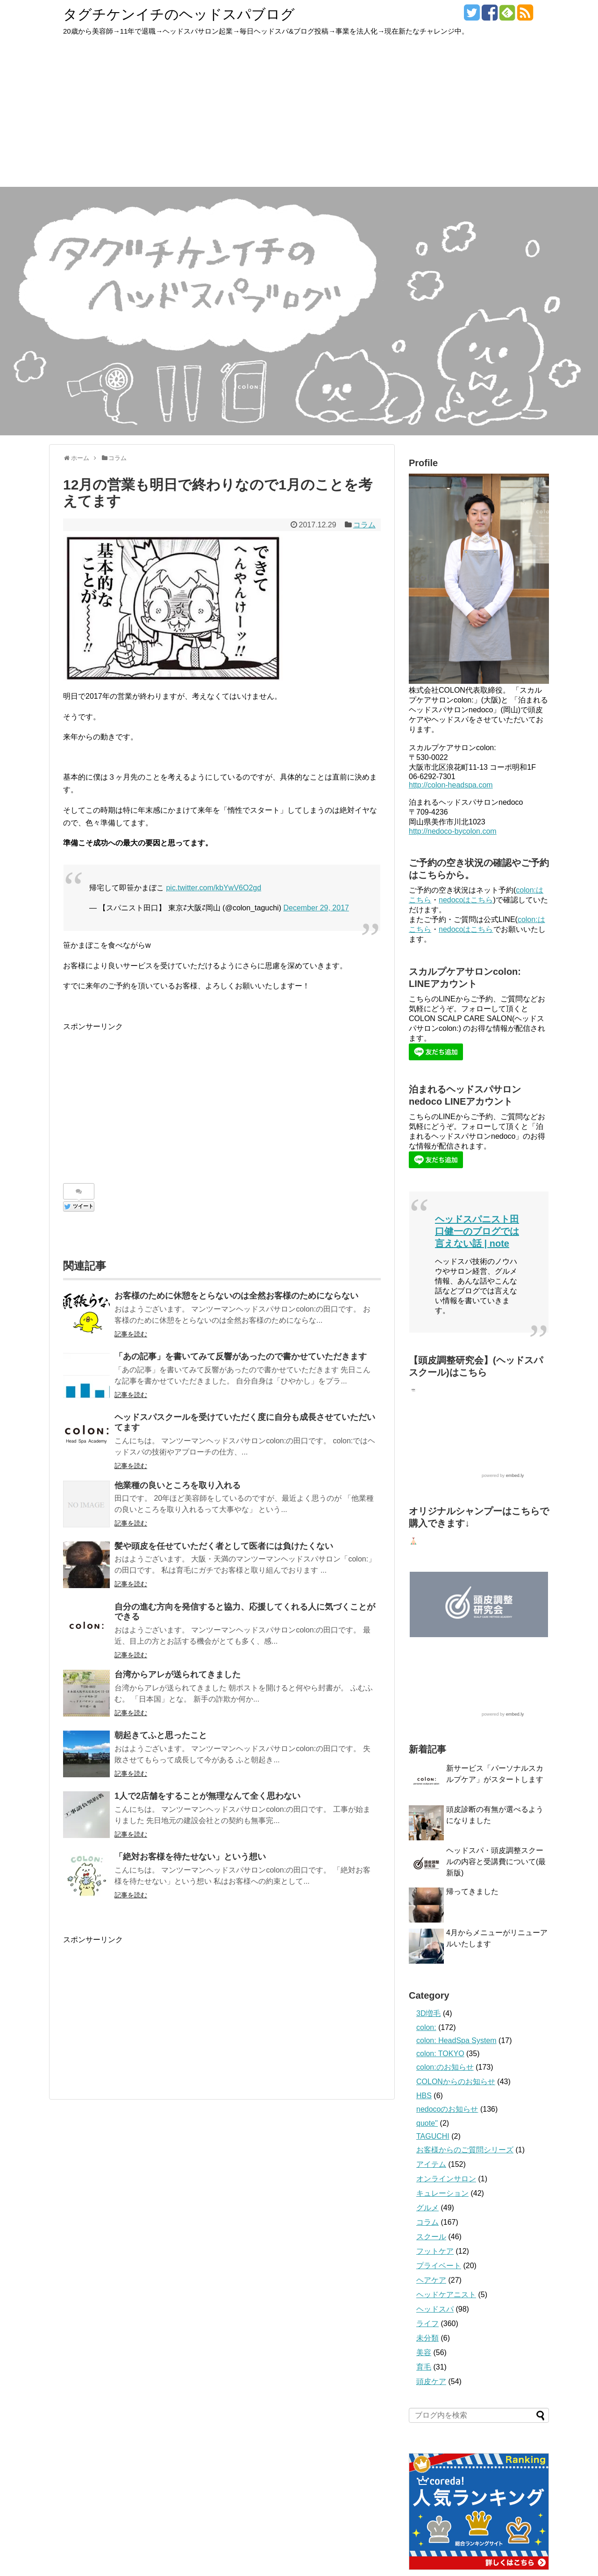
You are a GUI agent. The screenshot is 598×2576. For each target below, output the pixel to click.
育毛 (423, 2367)
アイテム (431, 2165)
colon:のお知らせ (445, 2068)
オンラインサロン (446, 2179)
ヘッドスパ (435, 2309)
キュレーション (442, 2194)
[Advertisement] (299, 116)
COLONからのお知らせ (455, 2082)
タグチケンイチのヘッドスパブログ (179, 14)
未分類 (427, 2338)
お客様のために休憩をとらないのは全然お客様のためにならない (236, 1295)
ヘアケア (431, 2281)
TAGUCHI (432, 2137)
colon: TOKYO (440, 2054)
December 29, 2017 (316, 908)
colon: (426, 2028)
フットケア (435, 2252)
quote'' (427, 2124)
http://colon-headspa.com (451, 785)
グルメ (427, 2208)
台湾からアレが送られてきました (177, 1674)
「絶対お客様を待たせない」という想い (190, 1856)
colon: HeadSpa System (456, 2041)
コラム (364, 525)
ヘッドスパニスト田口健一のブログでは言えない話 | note (477, 1231)
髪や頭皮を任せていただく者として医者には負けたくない (223, 1546)
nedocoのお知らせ (447, 2110)
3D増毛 (428, 2014)
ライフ (427, 2324)
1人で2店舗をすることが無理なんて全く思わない (207, 1796)
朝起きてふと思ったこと (160, 1735)
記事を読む (130, 1334)
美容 (423, 2353)
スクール (431, 2237)
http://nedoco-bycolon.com (453, 831)
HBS (424, 2096)
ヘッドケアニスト (446, 2295)
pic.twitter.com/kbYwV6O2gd (213, 888)
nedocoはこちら (466, 900)
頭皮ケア (431, 2382)
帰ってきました (472, 1892)
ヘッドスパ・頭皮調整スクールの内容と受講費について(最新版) (496, 1862)
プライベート (438, 2266)
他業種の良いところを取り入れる (177, 1485)
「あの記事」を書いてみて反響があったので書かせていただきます (240, 1356)
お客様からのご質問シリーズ (464, 2150)
